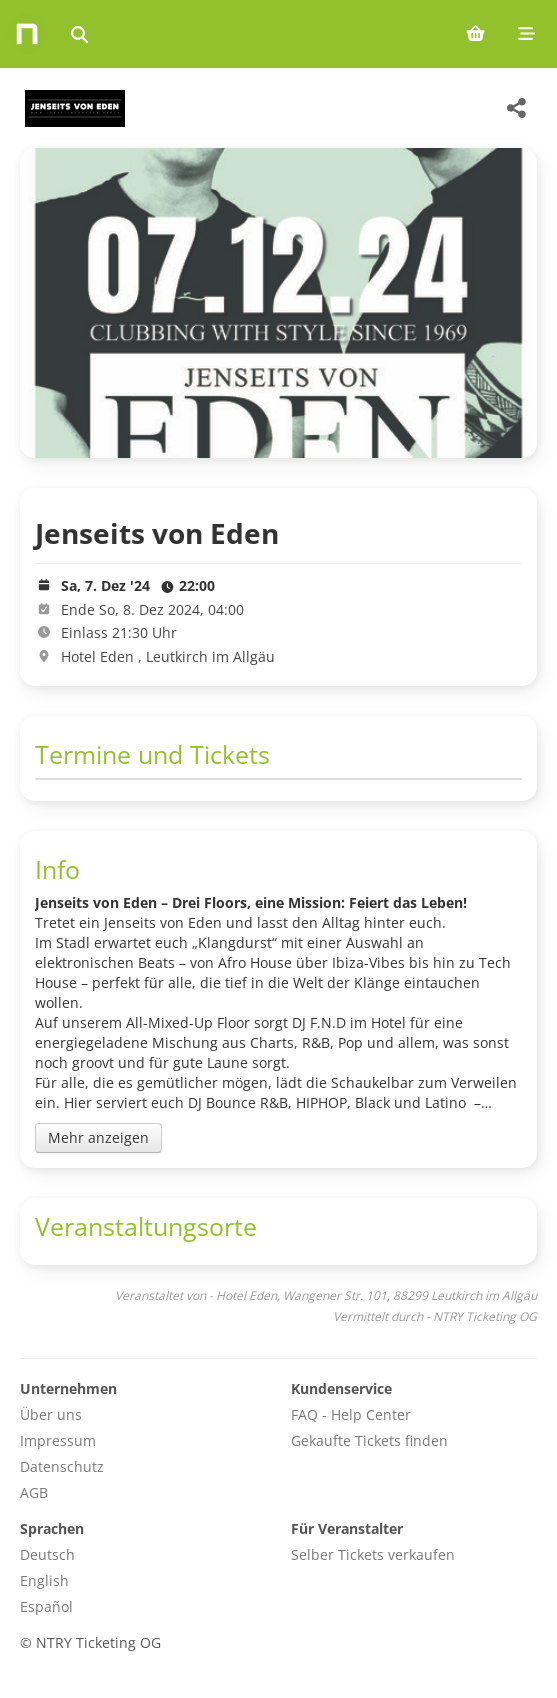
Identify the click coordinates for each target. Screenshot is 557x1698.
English (44, 1580)
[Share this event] (517, 108)
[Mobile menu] (526, 34)
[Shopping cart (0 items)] (475, 34)
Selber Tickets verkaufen (373, 1554)
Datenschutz (62, 1466)
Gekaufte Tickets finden (369, 1440)
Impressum (58, 1440)
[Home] (27, 34)
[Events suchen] (79, 34)
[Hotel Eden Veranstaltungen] (72, 108)
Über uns (51, 1414)
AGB (34, 1492)
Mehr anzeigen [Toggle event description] (98, 1137)
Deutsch (47, 1554)
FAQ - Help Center (351, 1414)
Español (46, 1606)
